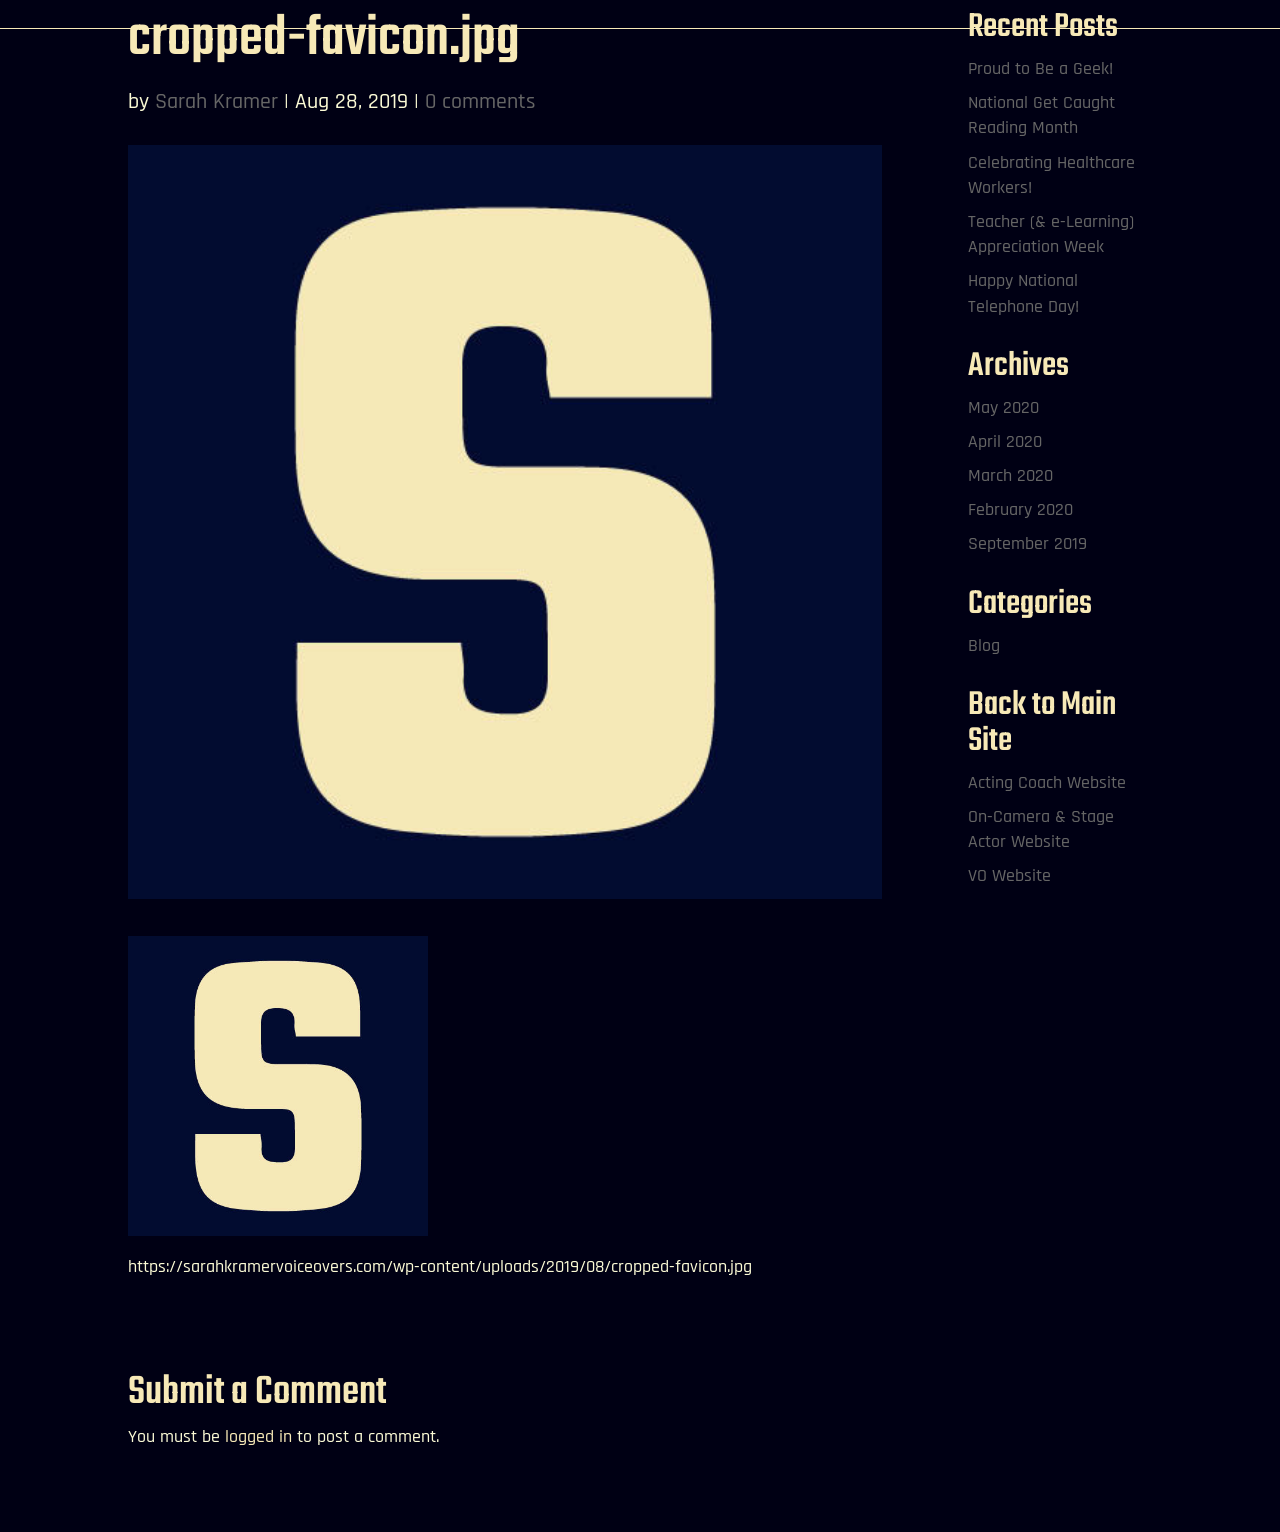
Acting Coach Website (1047, 782)
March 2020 (1010, 475)
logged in (258, 1436)
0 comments (480, 102)
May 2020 (1003, 407)
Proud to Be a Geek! (1040, 68)
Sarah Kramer (216, 102)
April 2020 (1005, 441)
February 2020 (1020, 509)
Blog (984, 645)
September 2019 (1027, 543)
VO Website (1009, 875)
